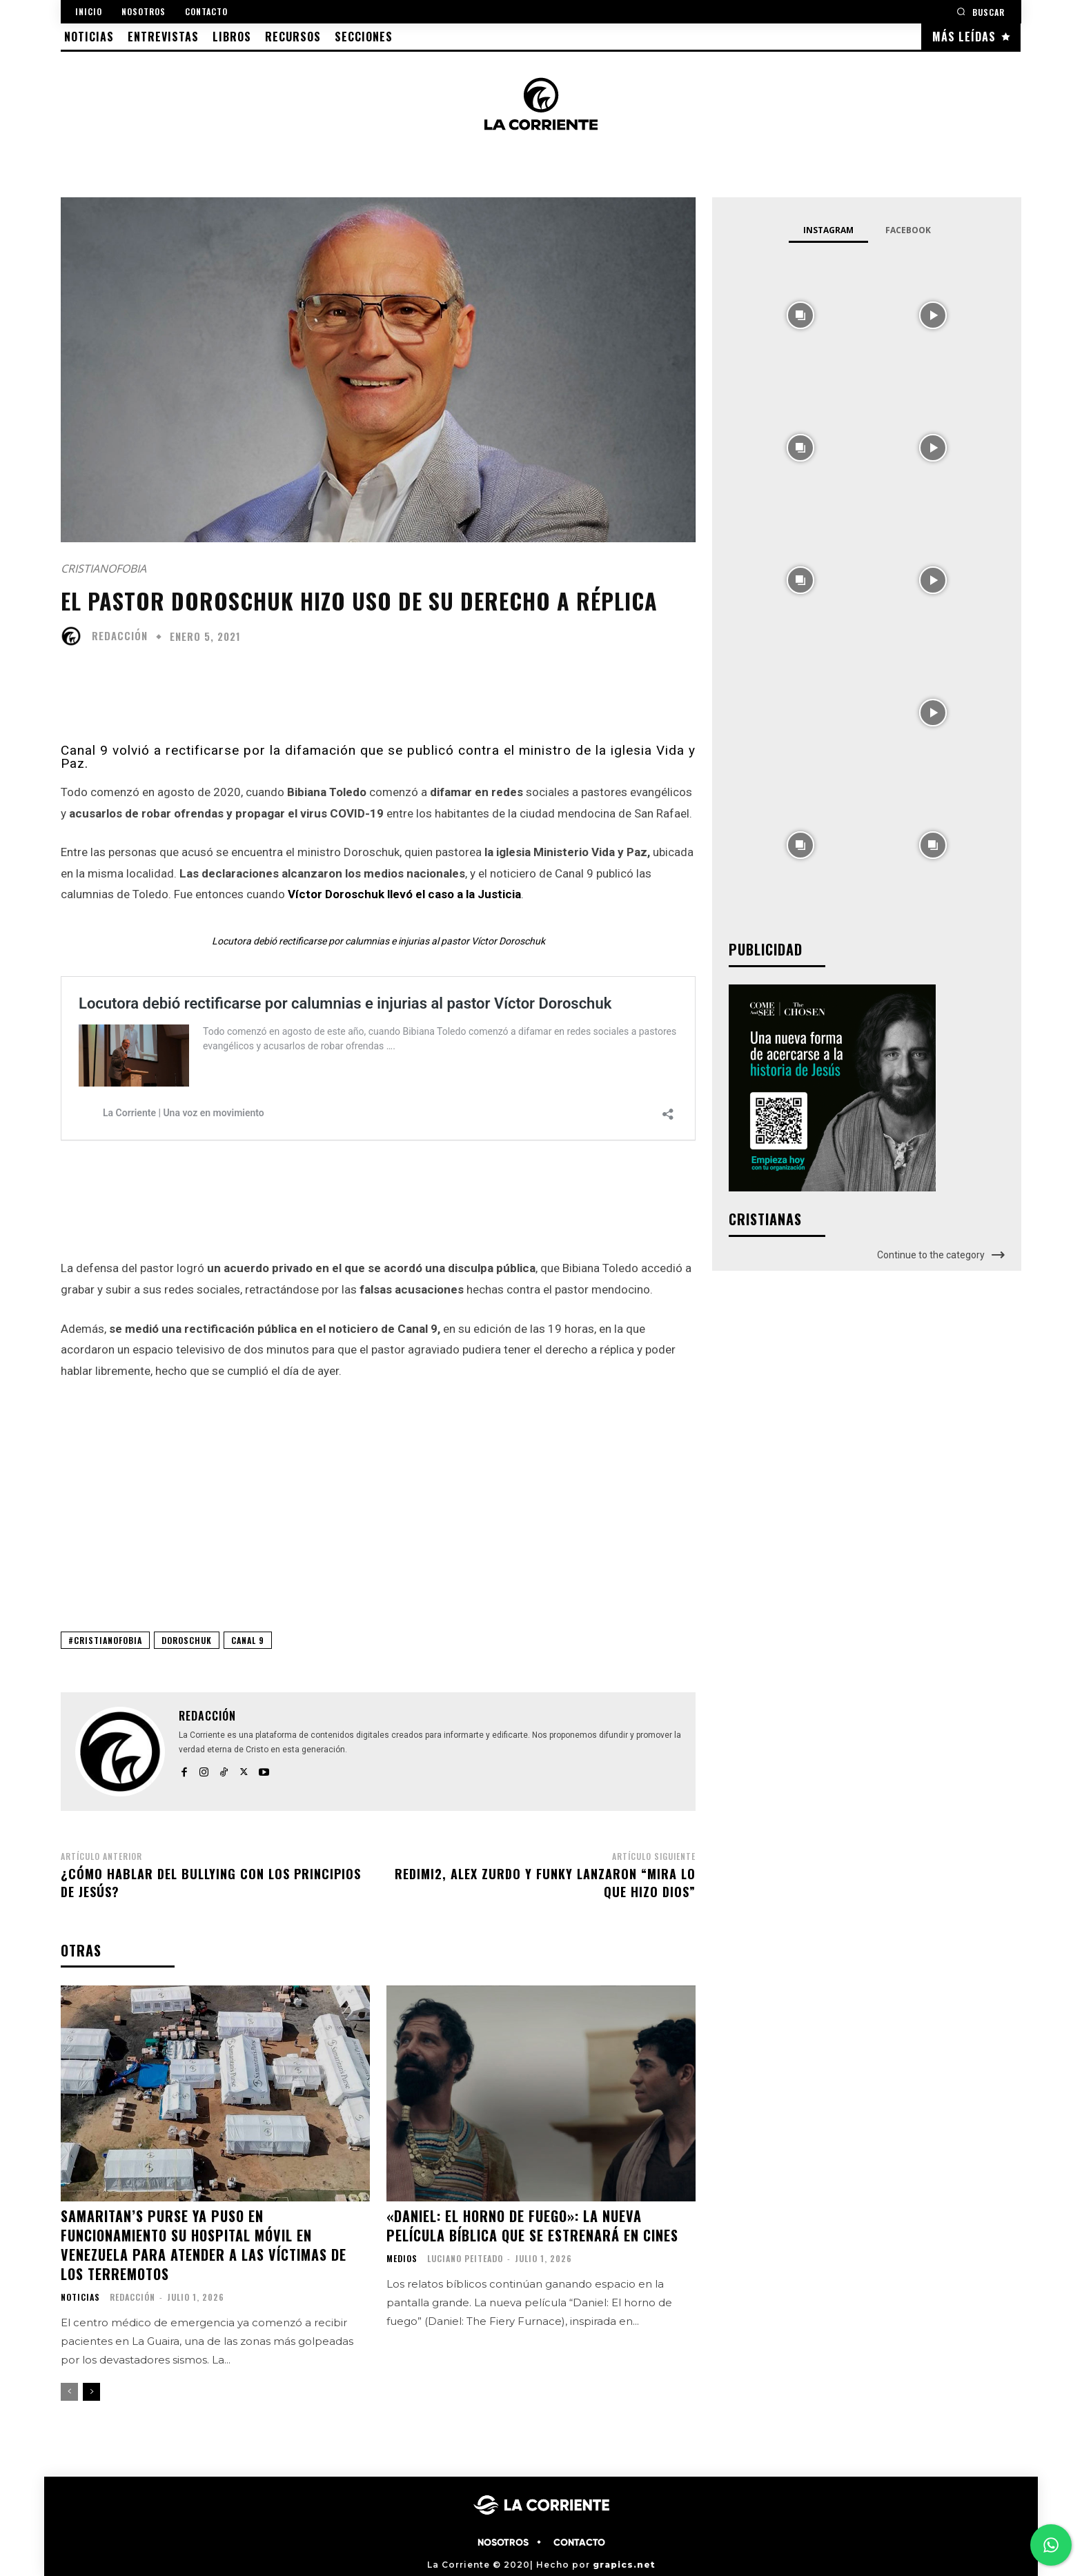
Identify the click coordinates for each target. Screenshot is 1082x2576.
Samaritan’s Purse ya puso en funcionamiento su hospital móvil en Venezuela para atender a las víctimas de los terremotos (203, 2245)
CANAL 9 (247, 1640)
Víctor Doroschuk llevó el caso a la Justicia (404, 894)
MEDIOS (401, 2259)
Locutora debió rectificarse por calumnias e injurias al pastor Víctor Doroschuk (378, 941)
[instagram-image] (800, 314)
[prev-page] (69, 2392)
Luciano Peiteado (465, 2258)
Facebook (908, 230)
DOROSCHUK (186, 1640)
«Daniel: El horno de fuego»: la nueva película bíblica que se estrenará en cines (532, 2226)
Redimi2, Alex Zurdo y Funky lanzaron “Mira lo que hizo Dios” (545, 1882)
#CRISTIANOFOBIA (105, 1640)
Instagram (828, 230)
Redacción (120, 636)
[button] (980, 11)
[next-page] (91, 2392)
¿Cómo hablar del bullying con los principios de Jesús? (211, 1882)
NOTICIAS (80, 2297)
